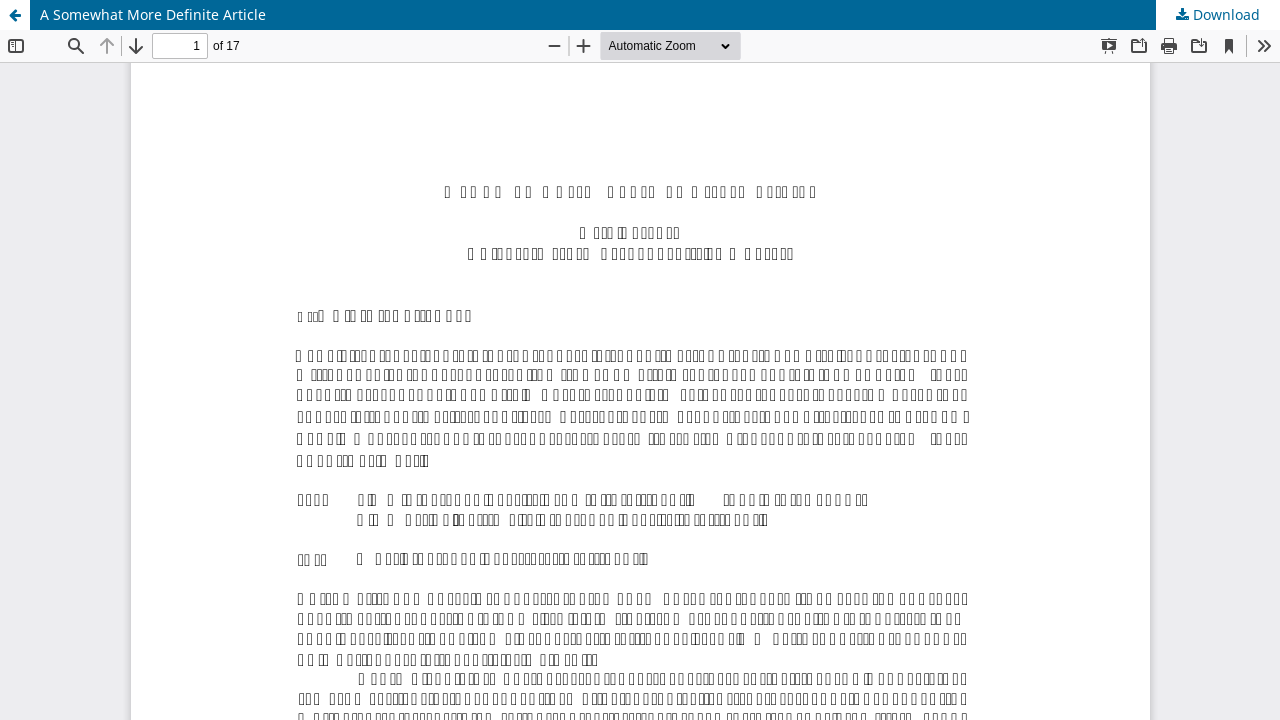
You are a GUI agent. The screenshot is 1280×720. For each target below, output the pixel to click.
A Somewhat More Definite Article (153, 14)
